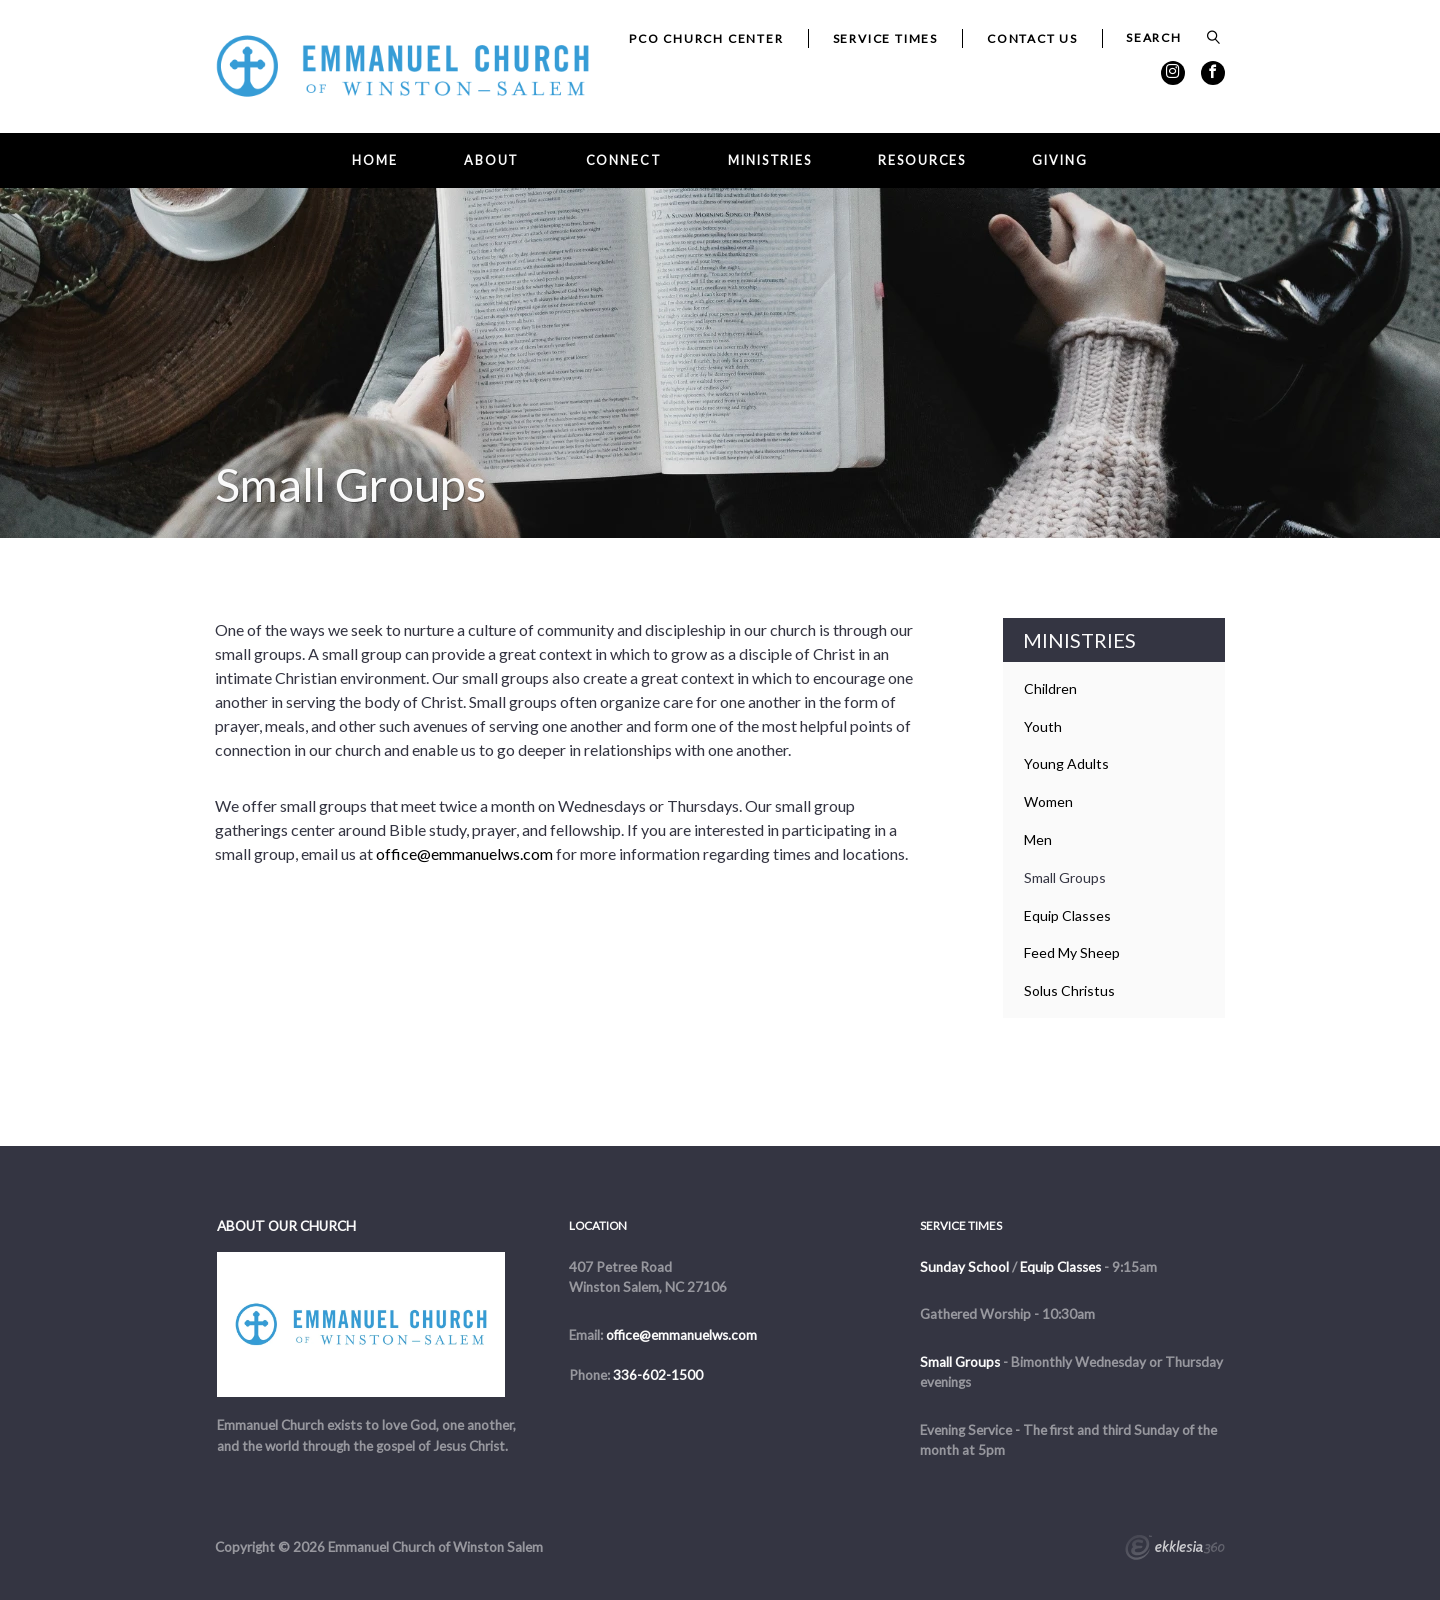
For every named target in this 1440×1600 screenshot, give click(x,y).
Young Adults (1066, 763)
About (491, 160)
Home (375, 160)
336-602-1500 (658, 1375)
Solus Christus (1069, 990)
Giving (1059, 160)
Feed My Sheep (1072, 952)
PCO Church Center (706, 38)
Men (1038, 839)
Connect (624, 160)
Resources (922, 160)
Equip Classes (1067, 915)
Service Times (885, 38)
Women (1048, 801)
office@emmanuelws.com (464, 853)
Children (1050, 688)
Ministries (770, 160)
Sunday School (964, 1267)
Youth (1043, 726)
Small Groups (1065, 877)
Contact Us (1032, 38)
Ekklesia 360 (1175, 1550)
